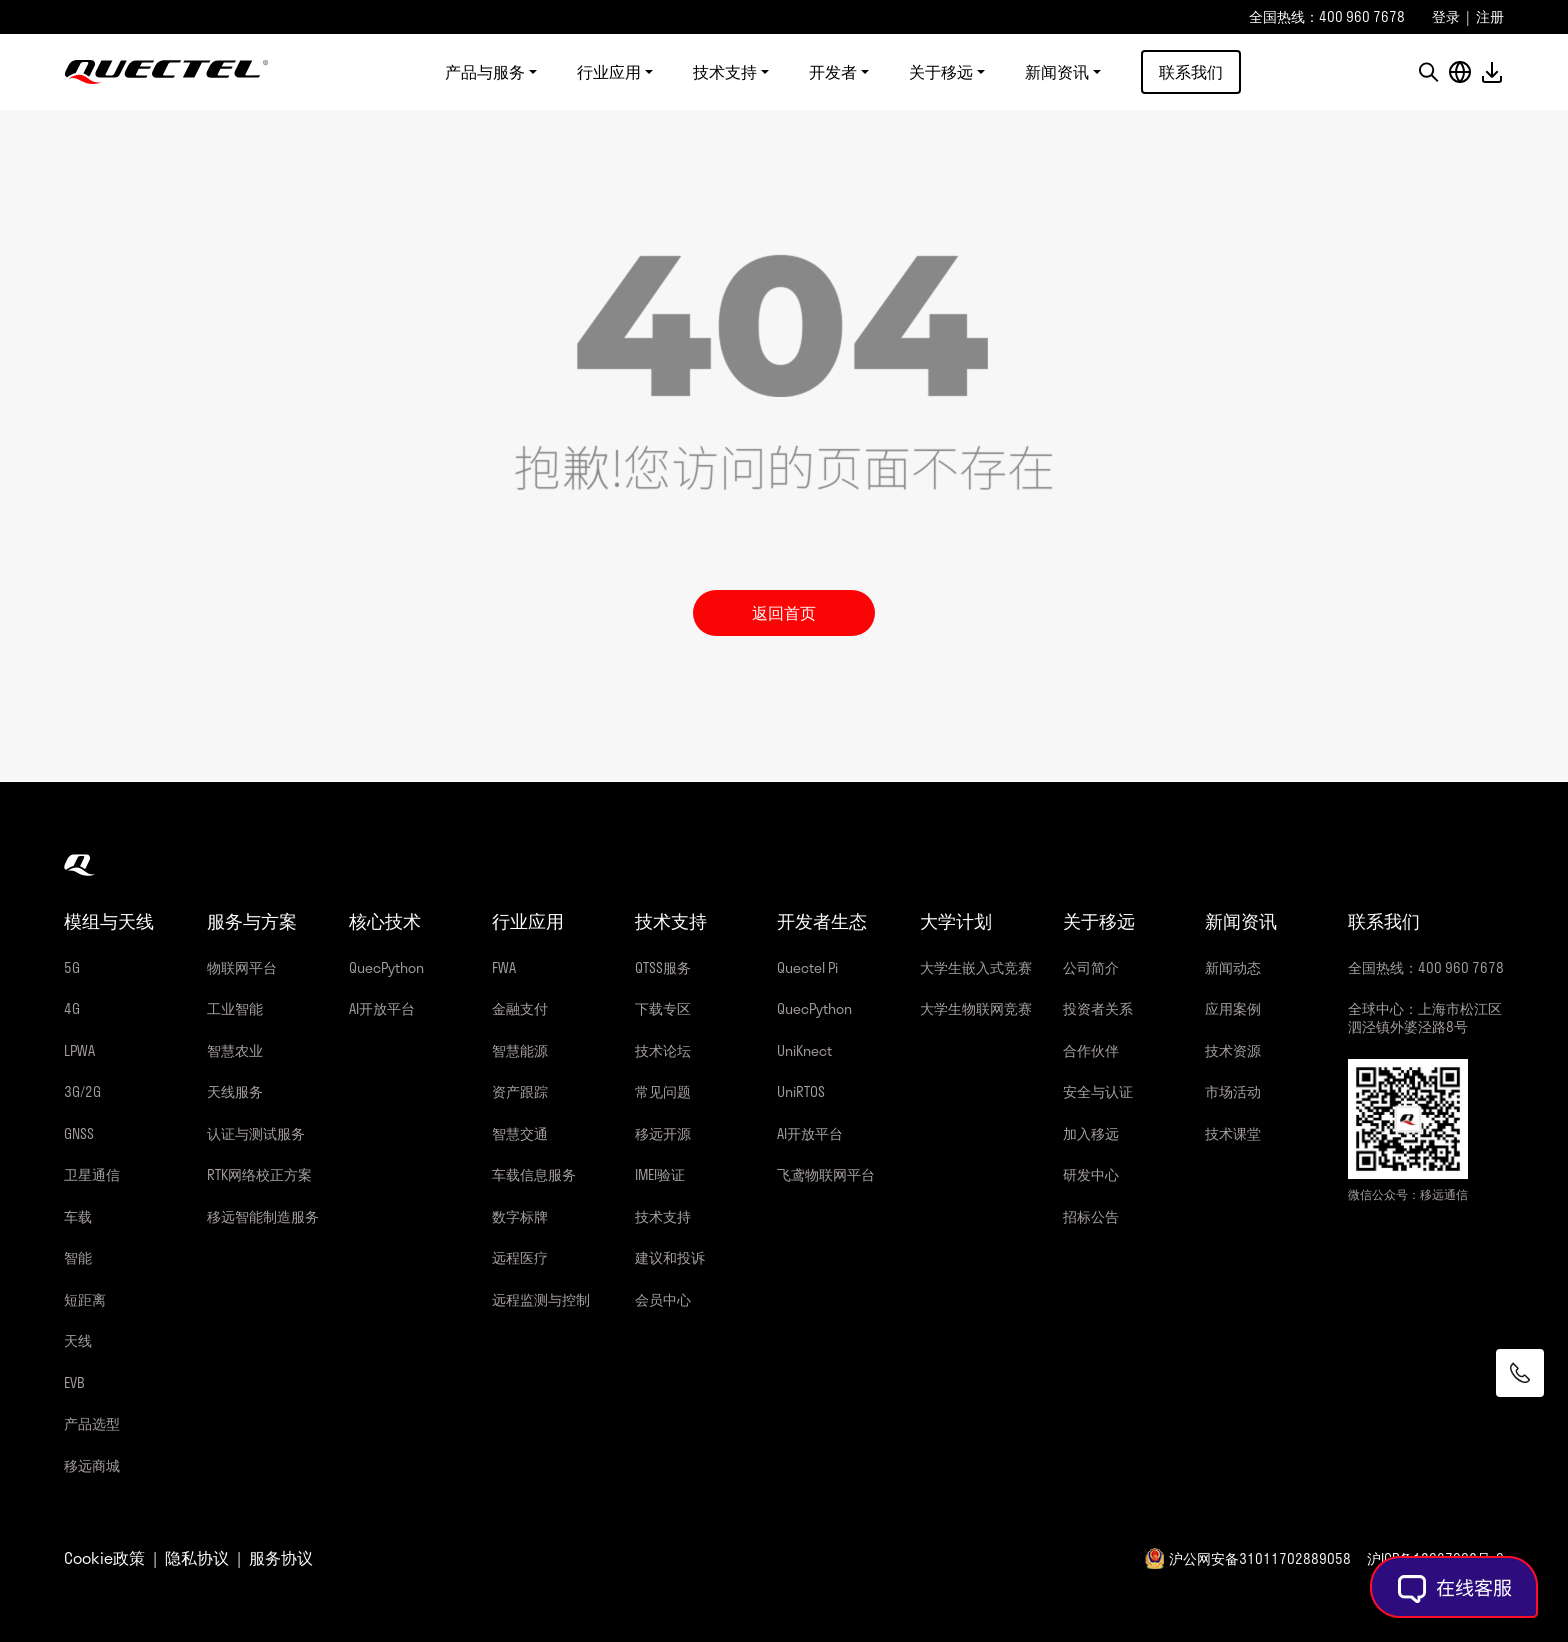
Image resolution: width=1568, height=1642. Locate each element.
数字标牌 (520, 1216)
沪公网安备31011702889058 (1260, 1558)
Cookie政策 (104, 1558)
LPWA (79, 1050)
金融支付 (520, 1008)
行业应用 (609, 72)
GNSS (79, 1133)
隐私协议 (197, 1558)
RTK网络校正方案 (259, 1174)
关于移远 (941, 72)
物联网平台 (242, 967)
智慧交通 (520, 1133)
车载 (78, 1216)
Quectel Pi (807, 967)
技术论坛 (663, 1050)
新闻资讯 (1057, 72)
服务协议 (281, 1558)
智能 (78, 1257)
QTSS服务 (663, 967)
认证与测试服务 (256, 1133)
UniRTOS (801, 1091)
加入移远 (1091, 1133)
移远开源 (663, 1133)
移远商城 (92, 1465)
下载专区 (663, 1008)
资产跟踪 (520, 1091)
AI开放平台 (382, 1008)
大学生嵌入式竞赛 (976, 967)
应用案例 (1233, 1008)
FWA (504, 967)
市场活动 (1233, 1091)
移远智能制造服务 (263, 1216)
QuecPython (386, 967)
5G (72, 967)
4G (72, 1008)
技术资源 (1233, 1050)
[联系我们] (1520, 1373)
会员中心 (663, 1299)
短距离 (85, 1299)
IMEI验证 (660, 1174)
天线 (78, 1340)
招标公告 (1091, 1216)
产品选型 (92, 1423)
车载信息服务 (534, 1174)
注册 (1490, 16)
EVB (74, 1382)
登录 (1446, 16)
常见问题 (663, 1091)
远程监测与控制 (541, 1299)
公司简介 (1091, 967)
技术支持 (725, 72)
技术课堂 (1233, 1133)
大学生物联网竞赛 (976, 1008)
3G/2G (82, 1091)
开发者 (833, 72)
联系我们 (1191, 71)
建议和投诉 (670, 1257)
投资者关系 (1098, 1008)
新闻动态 (1233, 967)
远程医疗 (520, 1257)
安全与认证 (1098, 1091)
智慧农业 (235, 1050)
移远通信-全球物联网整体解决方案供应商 (166, 72)
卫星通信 (92, 1174)
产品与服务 (485, 72)
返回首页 (784, 612)
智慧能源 (520, 1050)
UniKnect (804, 1050)
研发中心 (1091, 1174)
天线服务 (235, 1091)
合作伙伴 (1091, 1050)
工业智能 (235, 1008)
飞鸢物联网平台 (826, 1174)
